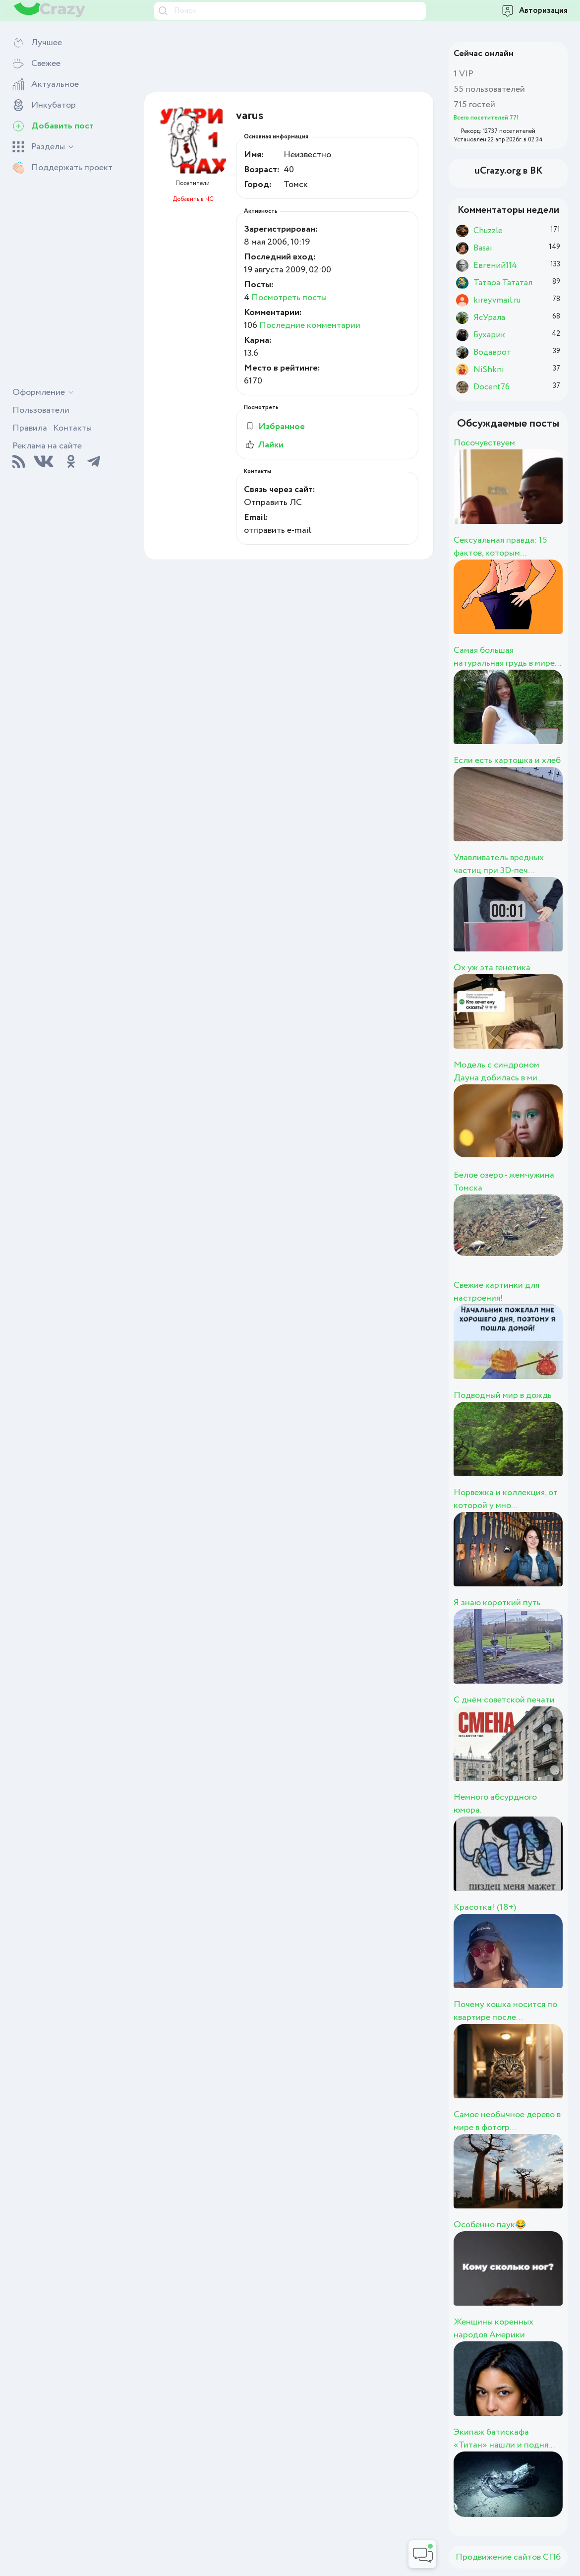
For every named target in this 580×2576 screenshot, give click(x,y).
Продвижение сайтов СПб (508, 2557)
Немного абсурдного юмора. (495, 1804)
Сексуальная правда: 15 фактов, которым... (500, 547)
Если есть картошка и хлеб (507, 760)
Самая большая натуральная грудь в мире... (507, 657)
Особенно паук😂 (490, 2224)
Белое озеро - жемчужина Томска (504, 1181)
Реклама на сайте (47, 446)
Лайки (264, 445)
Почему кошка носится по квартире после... (505, 2011)
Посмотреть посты (289, 297)
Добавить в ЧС (193, 199)
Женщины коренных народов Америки (493, 2328)
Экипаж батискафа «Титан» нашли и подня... (504, 2438)
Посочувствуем (484, 443)
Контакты (72, 428)
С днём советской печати (504, 1700)
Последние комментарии (309, 325)
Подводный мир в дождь (503, 1395)
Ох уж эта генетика (492, 967)
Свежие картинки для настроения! (496, 1292)
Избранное (275, 426)
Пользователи (40, 410)
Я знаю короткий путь (497, 1602)
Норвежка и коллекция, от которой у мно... (506, 1499)
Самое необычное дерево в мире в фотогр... (507, 2121)
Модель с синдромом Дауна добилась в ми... (499, 1071)
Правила (29, 428)
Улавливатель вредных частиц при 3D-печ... (499, 864)
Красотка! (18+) (485, 1907)
